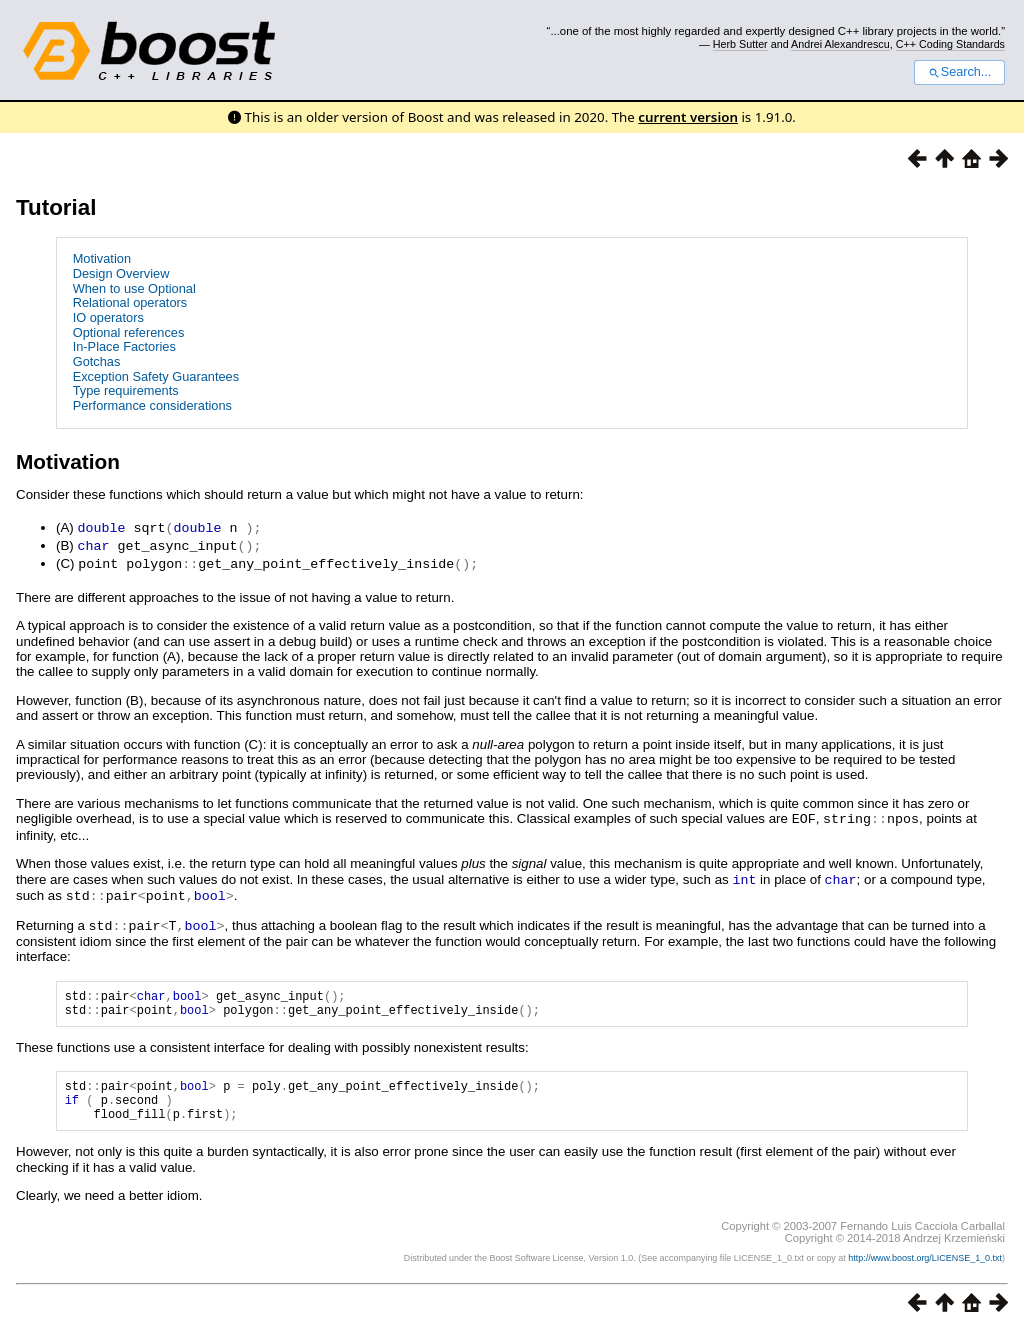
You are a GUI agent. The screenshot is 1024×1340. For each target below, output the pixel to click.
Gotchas (97, 361)
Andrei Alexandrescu (840, 44)
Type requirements (126, 390)
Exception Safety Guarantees (156, 376)
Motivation (102, 258)
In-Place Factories (124, 346)
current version (688, 117)
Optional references (129, 332)
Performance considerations (152, 405)
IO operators (108, 317)
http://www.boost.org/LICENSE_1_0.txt (925, 1266)
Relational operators (130, 302)
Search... (959, 72)
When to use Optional (134, 288)
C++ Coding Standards (950, 44)
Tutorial (56, 207)
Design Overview (121, 273)
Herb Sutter (740, 44)
